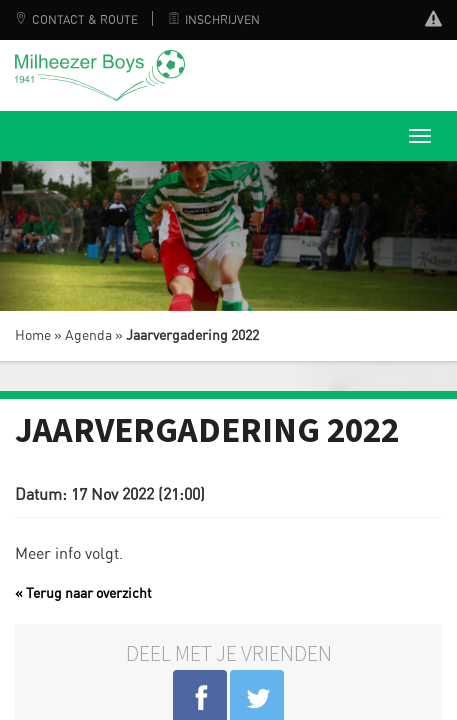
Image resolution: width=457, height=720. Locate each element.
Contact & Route (76, 20)
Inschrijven (214, 20)
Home (33, 336)
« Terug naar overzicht (83, 594)
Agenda (88, 336)
